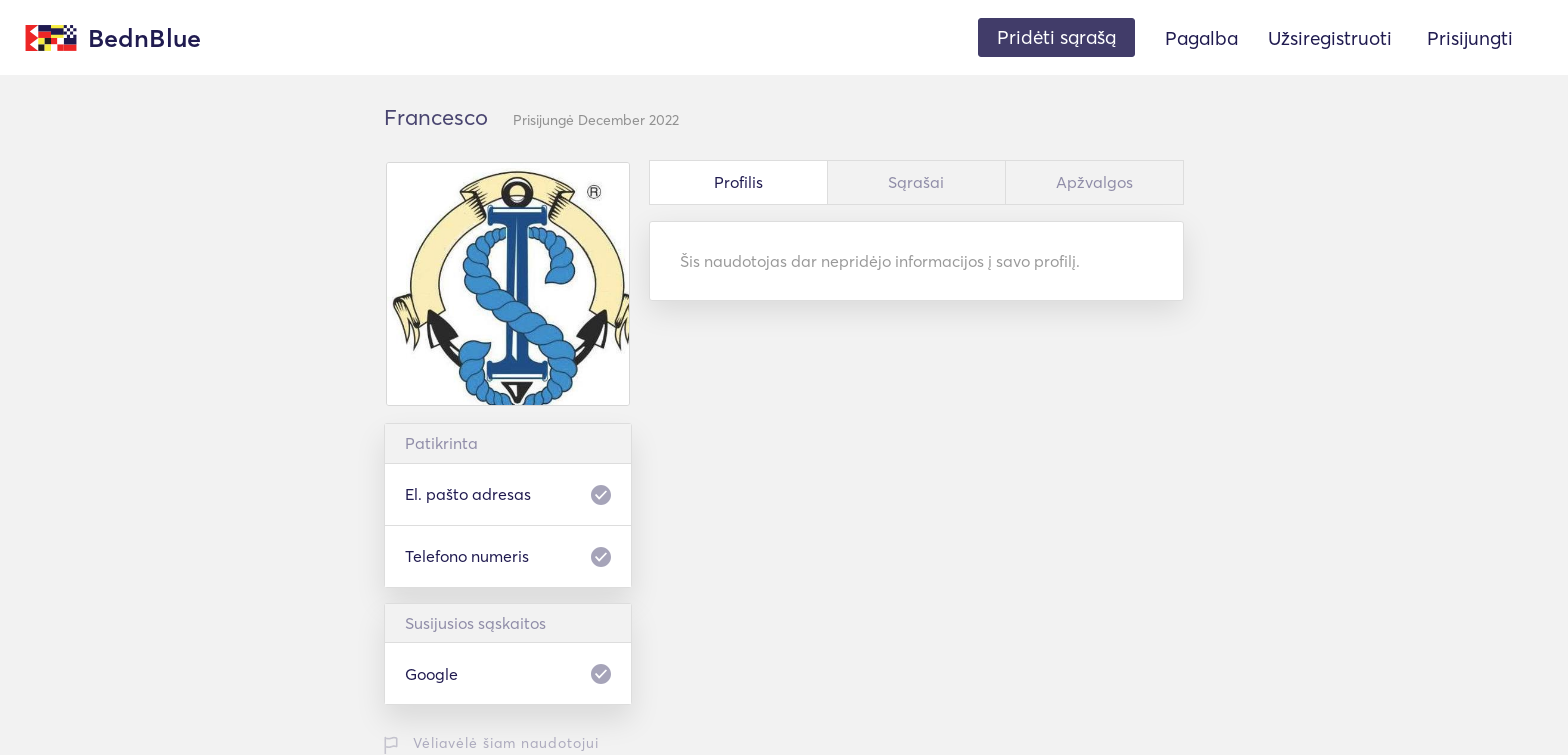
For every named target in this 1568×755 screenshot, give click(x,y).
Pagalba (1201, 38)
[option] (508, 284)
